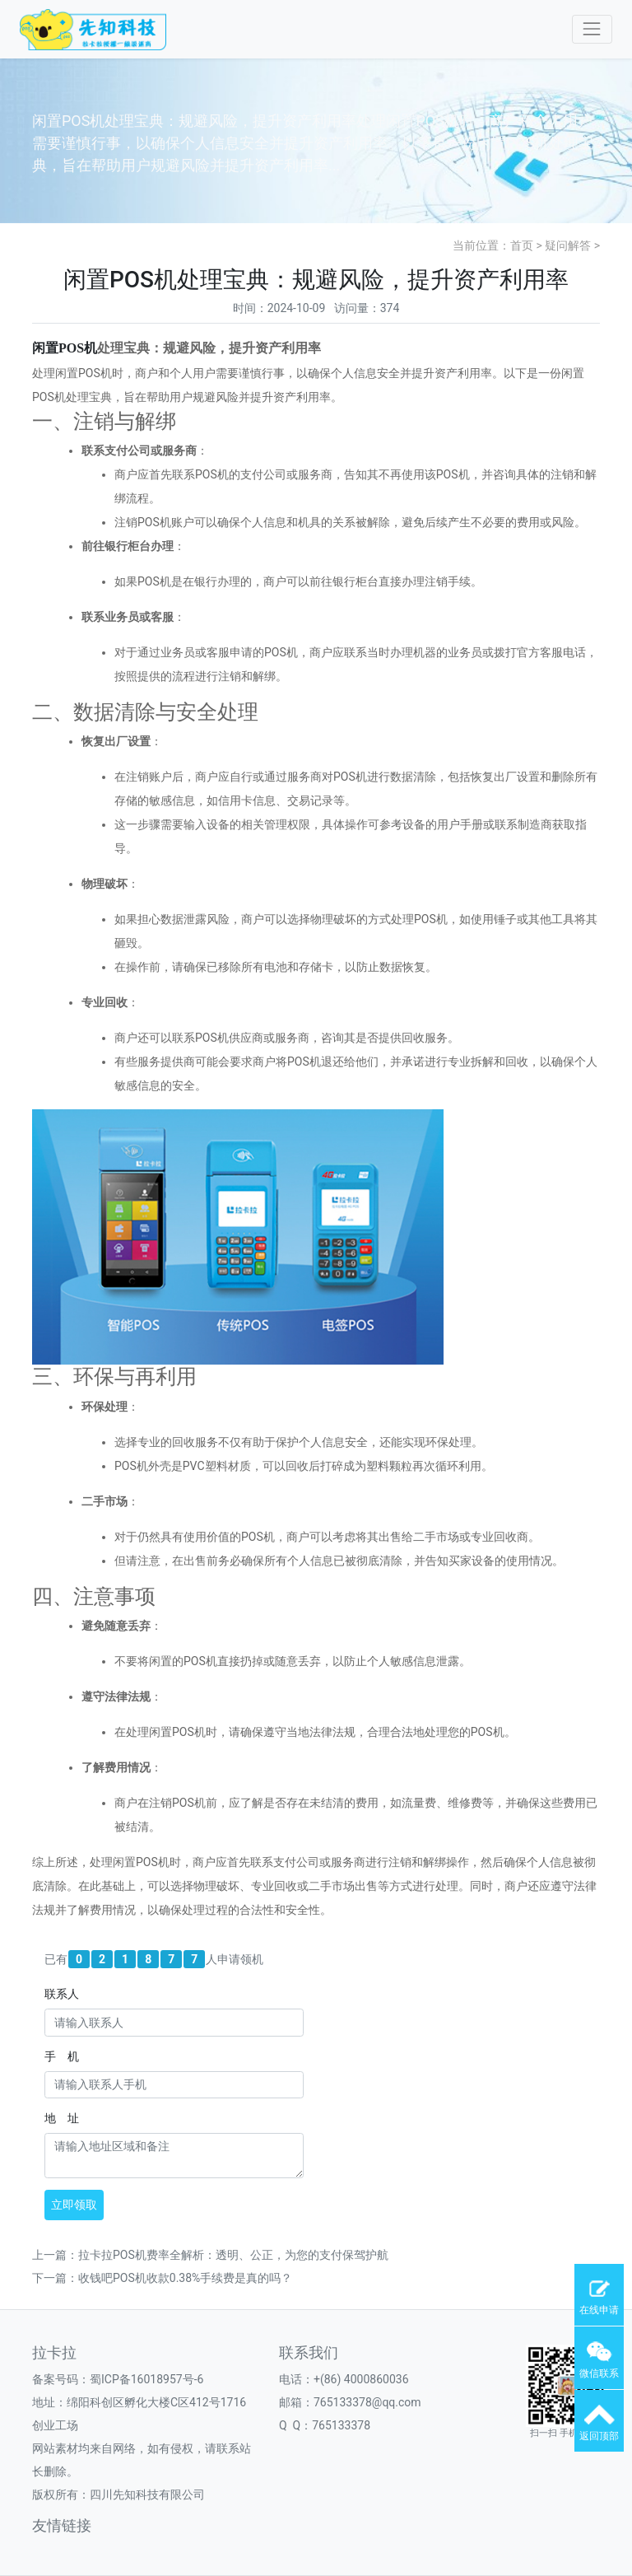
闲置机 (64, 348)
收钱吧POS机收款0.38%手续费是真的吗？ (185, 2277)
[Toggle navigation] (592, 29)
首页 (521, 245)
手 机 (61, 2056)
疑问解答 (568, 245)
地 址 (61, 2118)
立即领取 (74, 2204)
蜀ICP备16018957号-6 (146, 2379)
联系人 (61, 1993)
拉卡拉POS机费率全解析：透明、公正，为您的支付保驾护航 (233, 2254)
